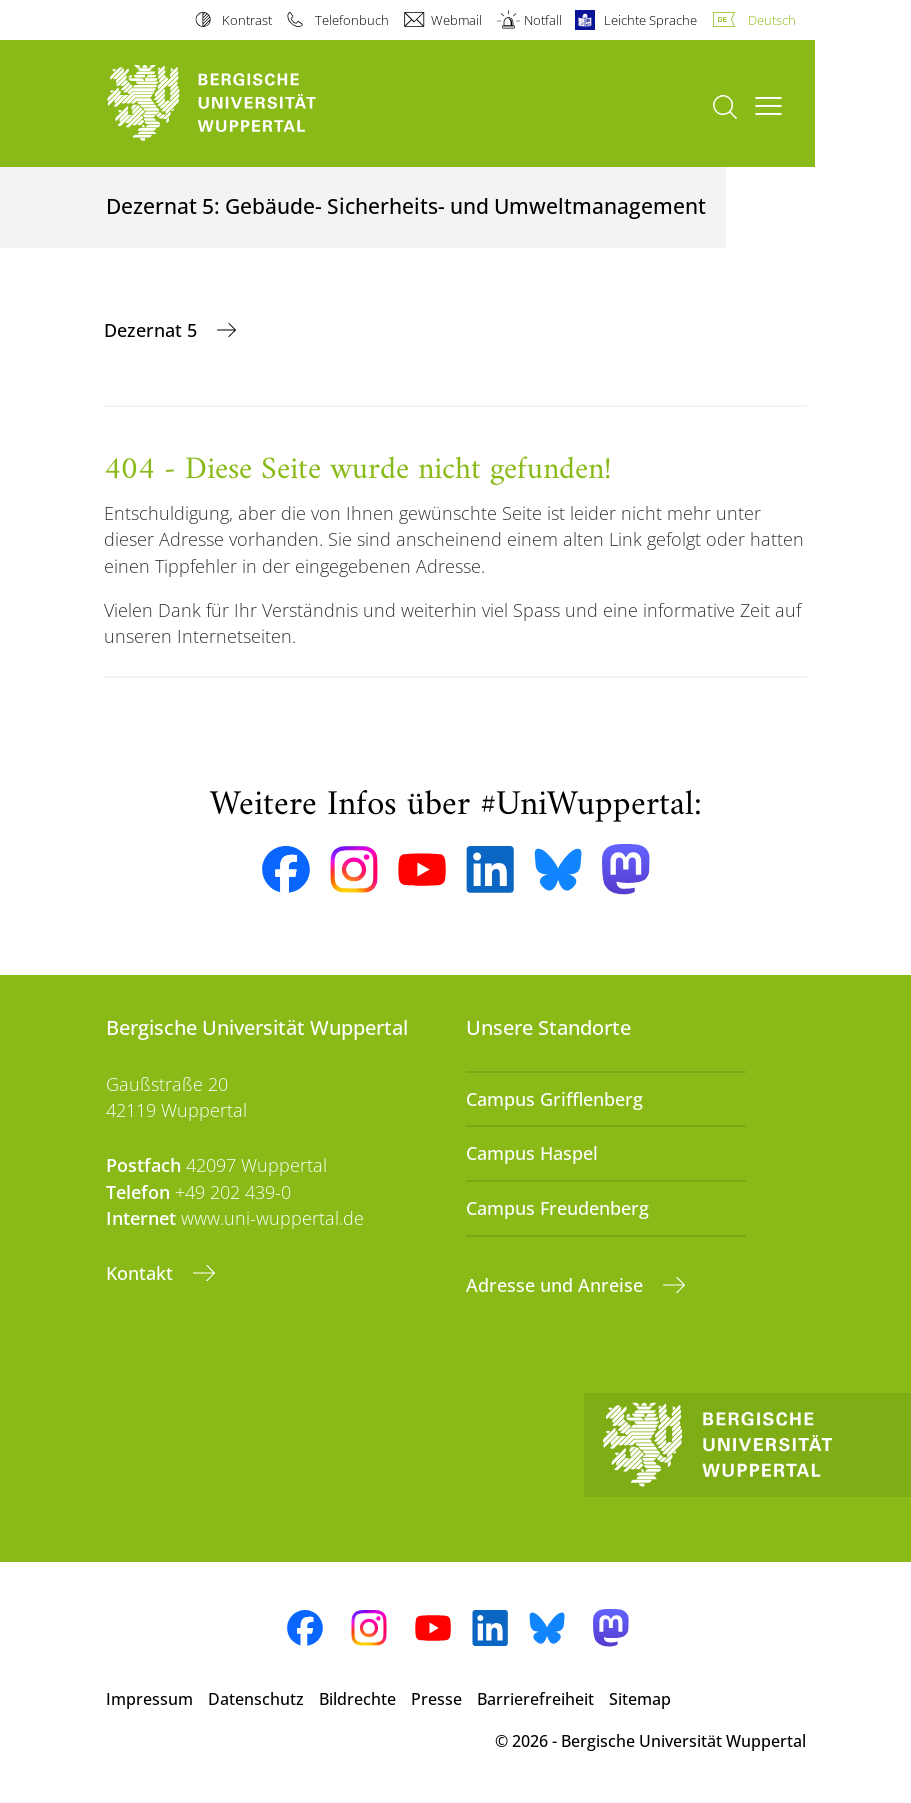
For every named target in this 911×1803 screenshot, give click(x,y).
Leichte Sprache (650, 20)
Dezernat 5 (153, 330)
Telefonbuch (352, 20)
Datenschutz (256, 1699)
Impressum (149, 1699)
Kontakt (142, 1273)
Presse (436, 1699)
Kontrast (247, 20)
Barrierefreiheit (535, 1699)
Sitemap (640, 1699)
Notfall (543, 20)
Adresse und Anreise (557, 1285)
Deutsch (772, 20)
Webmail (456, 20)
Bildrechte (357, 1699)
